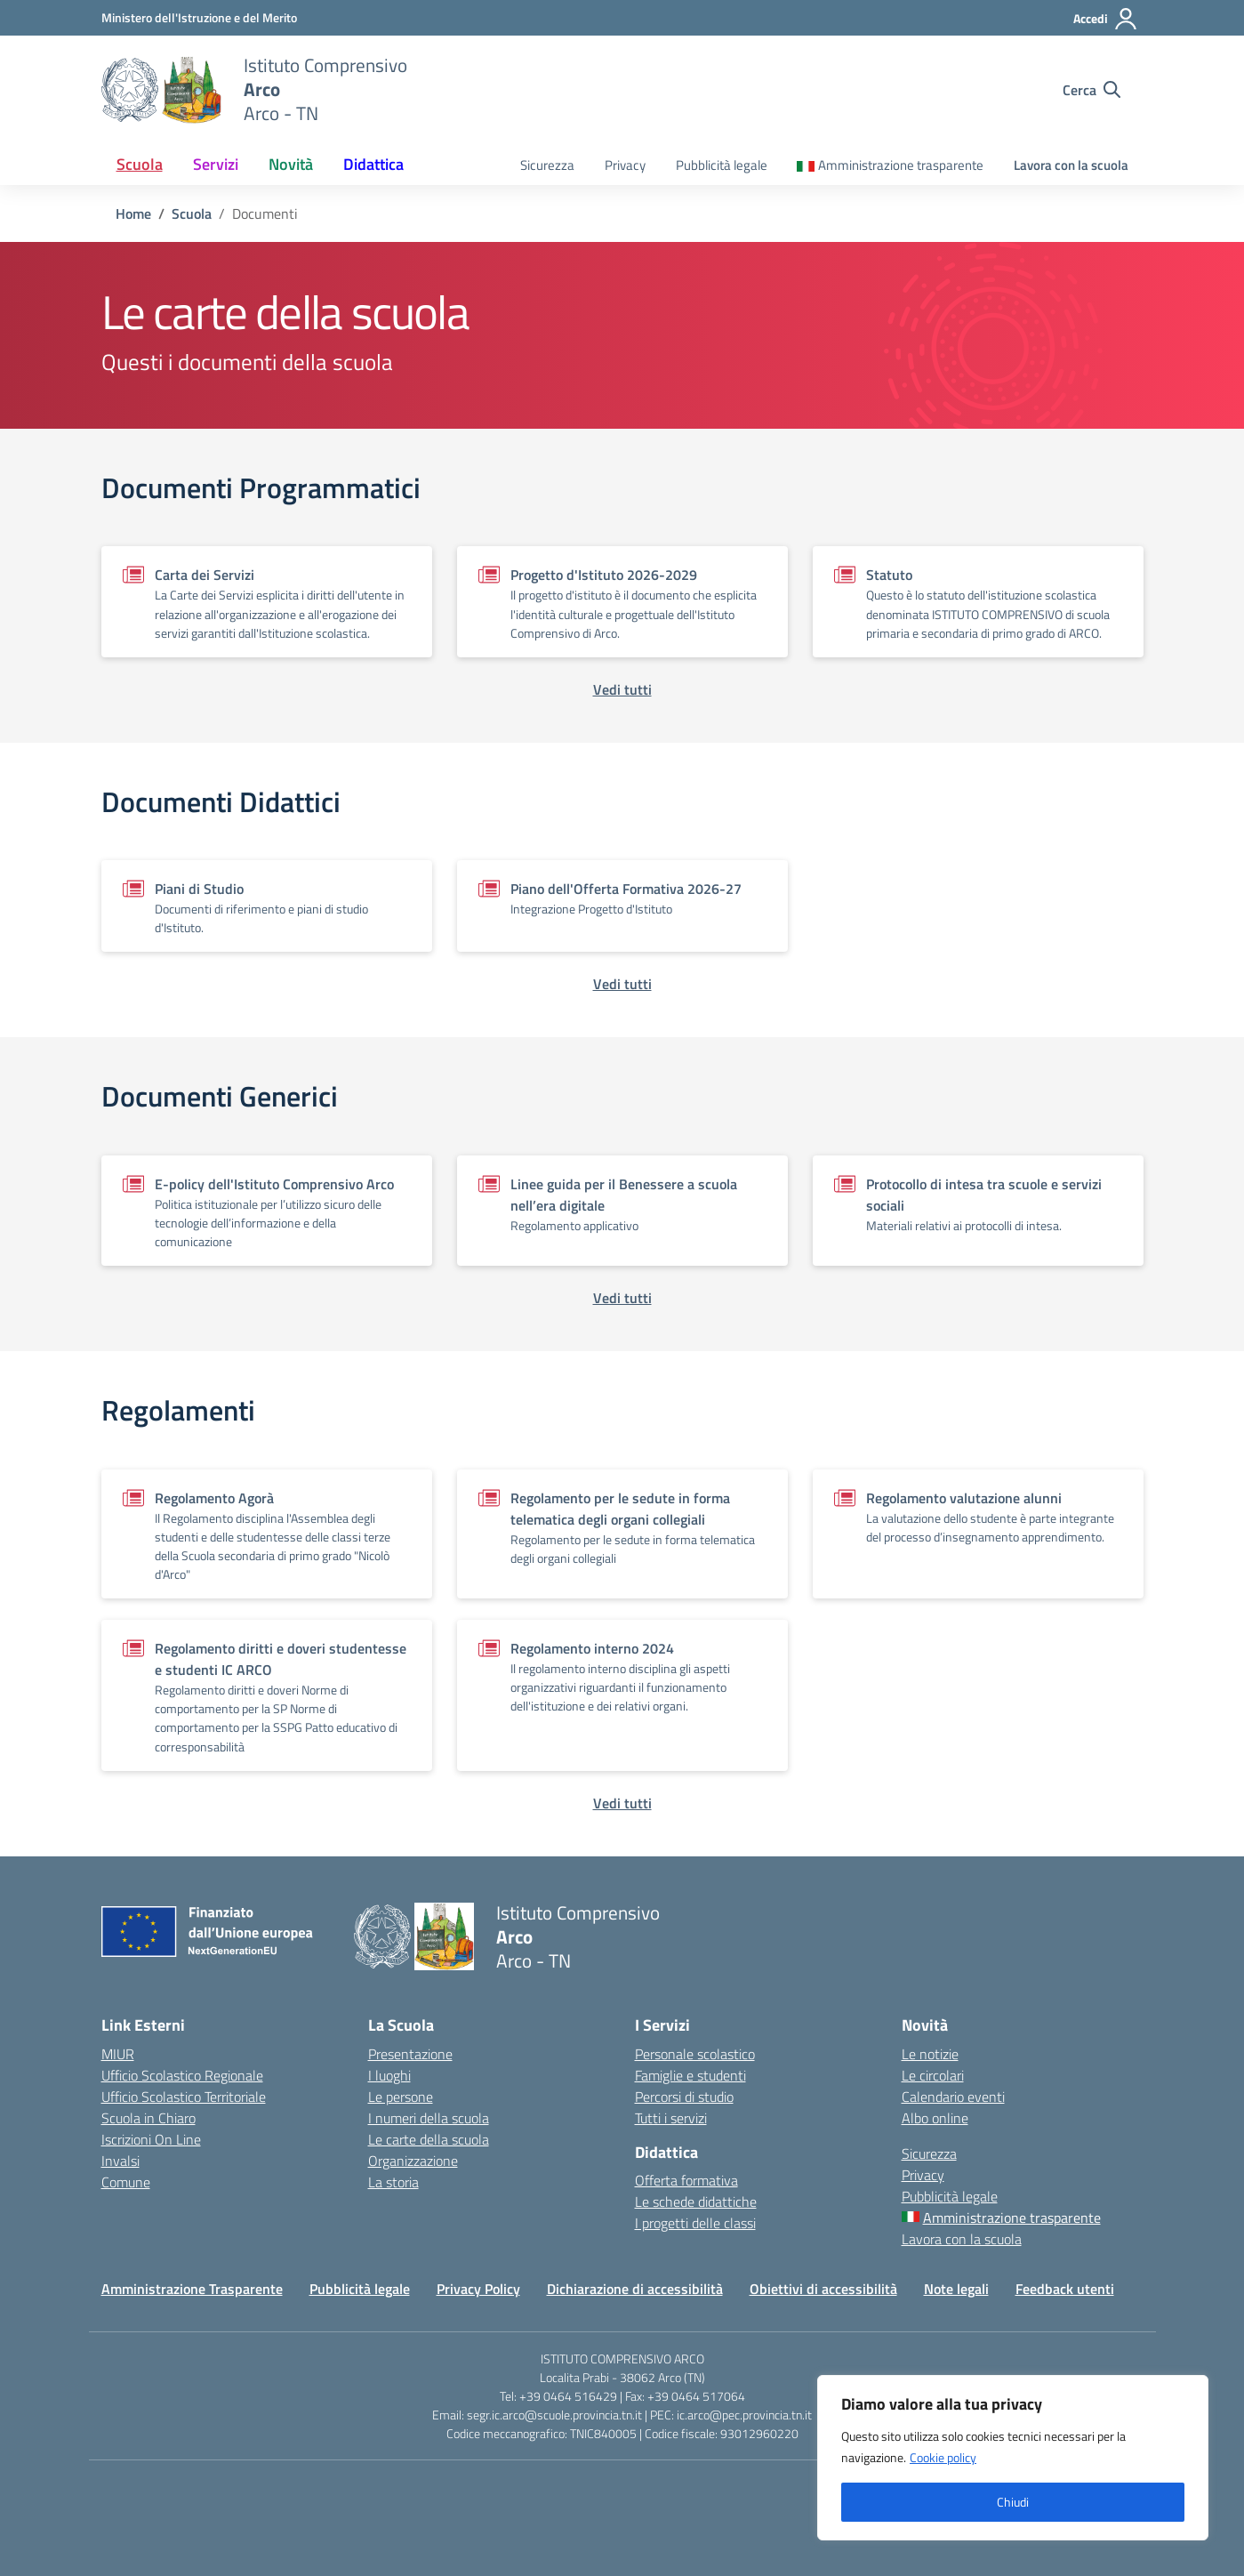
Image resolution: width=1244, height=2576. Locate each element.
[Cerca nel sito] (1091, 89)
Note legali (956, 2288)
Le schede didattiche (696, 2201)
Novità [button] (291, 164)
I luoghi (389, 2075)
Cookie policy (943, 2457)
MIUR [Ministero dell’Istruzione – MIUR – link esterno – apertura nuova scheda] (117, 2054)
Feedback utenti (1064, 2288)
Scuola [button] (139, 164)
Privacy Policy (478, 2288)
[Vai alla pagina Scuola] (192, 213)
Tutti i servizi (671, 2118)
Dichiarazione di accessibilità (635, 2288)
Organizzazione (413, 2160)
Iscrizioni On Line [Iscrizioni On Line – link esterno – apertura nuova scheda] (151, 2139)
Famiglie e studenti (690, 2075)
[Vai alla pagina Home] (133, 213)
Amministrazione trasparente (900, 165)
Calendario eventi (953, 2096)
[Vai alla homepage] (161, 90)
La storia (393, 2182)
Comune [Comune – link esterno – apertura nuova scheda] (125, 2182)
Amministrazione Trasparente (192, 2288)
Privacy (625, 165)
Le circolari (933, 2075)
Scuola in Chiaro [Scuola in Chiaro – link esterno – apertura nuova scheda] (148, 2118)
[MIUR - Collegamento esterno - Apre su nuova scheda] (199, 17)
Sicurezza (547, 165)
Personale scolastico (695, 2054)
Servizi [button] (215, 164)
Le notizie (930, 2054)
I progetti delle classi (695, 2223)
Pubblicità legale (721, 165)
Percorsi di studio (684, 2096)
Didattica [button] (373, 164)
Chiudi (1013, 2501)
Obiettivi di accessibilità (823, 2288)
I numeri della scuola (428, 2118)
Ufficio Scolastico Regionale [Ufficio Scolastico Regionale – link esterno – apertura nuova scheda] (182, 2075)
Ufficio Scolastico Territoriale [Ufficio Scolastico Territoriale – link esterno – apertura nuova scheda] (183, 2096)
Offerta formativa (686, 2180)
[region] (1012, 2457)
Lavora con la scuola (1071, 165)
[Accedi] (1106, 18)
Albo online (935, 2118)
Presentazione (410, 2054)
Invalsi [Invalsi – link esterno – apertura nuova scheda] (120, 2160)
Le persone (400, 2096)
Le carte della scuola (428, 2139)
